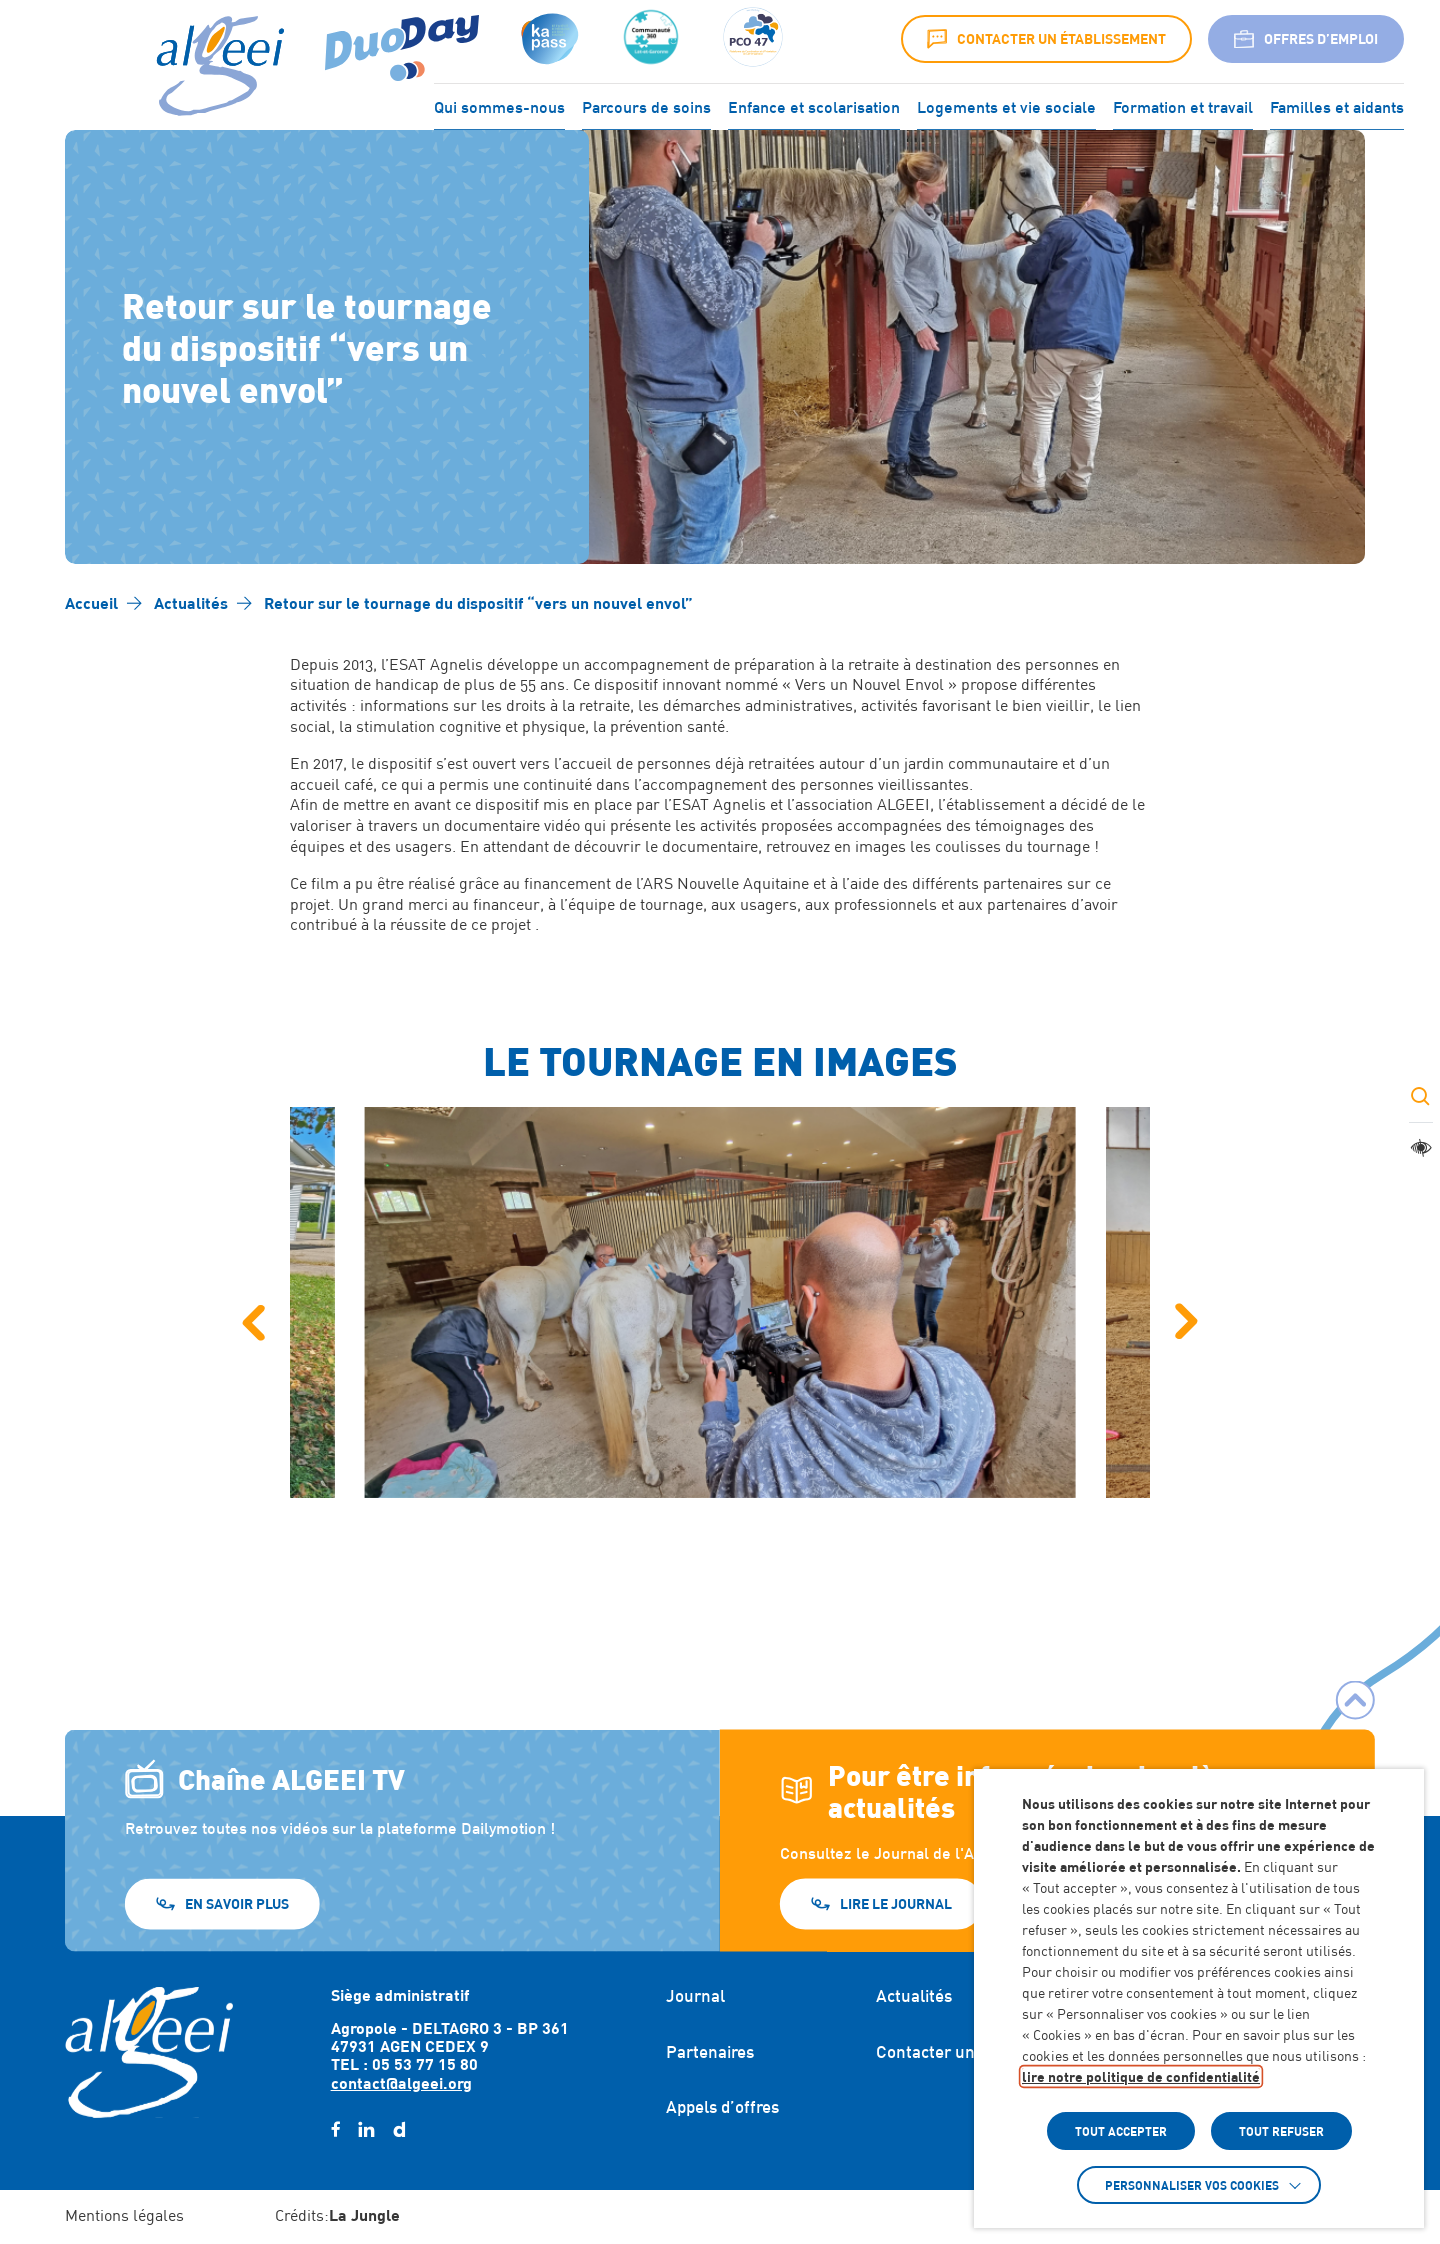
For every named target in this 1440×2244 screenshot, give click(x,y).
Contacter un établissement (1046, 39)
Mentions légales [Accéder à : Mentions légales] (124, 2215)
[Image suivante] (1186, 1322)
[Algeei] (216, 67)
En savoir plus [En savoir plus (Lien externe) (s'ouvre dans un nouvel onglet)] (237, 1903)
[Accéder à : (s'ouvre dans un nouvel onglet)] (547, 39)
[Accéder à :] (651, 39)
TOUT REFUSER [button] (1281, 2131)
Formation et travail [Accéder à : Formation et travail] (1183, 105)
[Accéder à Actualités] (191, 603)
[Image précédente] (253, 1322)
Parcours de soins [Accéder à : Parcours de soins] (646, 105)
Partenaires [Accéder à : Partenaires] (710, 2052)
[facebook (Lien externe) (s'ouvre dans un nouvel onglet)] (335, 2130)
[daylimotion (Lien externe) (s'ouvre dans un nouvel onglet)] (399, 2130)
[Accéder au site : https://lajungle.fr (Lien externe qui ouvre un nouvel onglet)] (364, 2217)
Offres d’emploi (1306, 39)
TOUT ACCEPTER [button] (1121, 2131)
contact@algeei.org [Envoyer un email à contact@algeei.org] (401, 2082)
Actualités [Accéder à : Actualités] (914, 1996)
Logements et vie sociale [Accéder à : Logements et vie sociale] (1006, 105)
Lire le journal (896, 1903)
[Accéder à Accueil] (91, 603)
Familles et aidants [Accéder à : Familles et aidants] (1337, 105)
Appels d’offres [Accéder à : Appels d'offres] (722, 2107)
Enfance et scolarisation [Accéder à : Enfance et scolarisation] (814, 105)
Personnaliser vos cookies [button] (1192, 2185)
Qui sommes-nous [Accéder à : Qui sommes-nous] (499, 105)
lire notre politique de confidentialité (1141, 2076)
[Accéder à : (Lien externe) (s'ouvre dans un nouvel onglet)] (402, 39)
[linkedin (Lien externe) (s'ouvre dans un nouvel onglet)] (366, 2130)
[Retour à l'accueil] (149, 2052)
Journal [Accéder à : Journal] (695, 1996)
